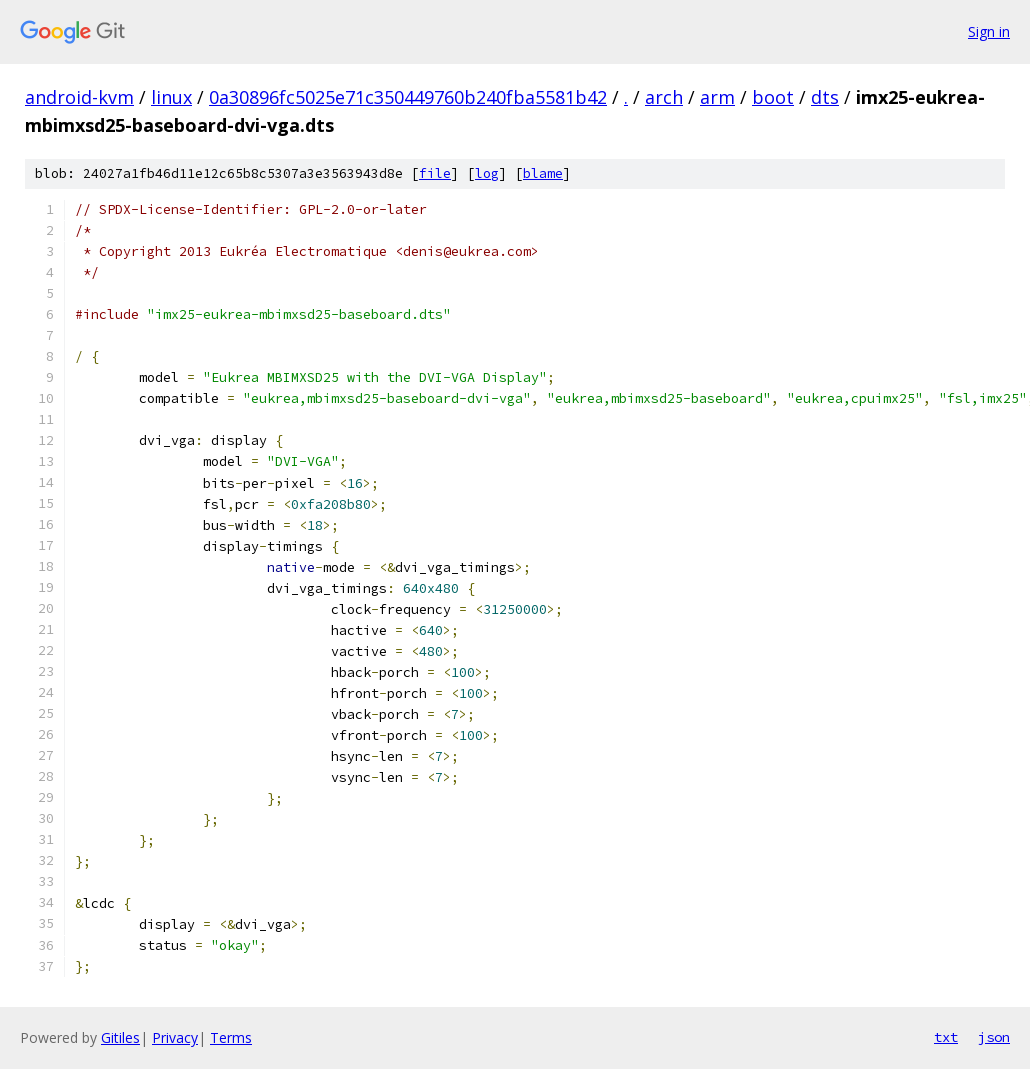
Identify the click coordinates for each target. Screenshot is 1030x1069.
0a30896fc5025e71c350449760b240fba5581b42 (408, 97)
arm (717, 97)
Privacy (175, 1037)
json (994, 1037)
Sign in (989, 31)
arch (664, 97)
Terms (231, 1037)
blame (543, 173)
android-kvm (79, 97)
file (435, 173)
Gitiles (120, 1037)
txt (946, 1037)
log (487, 173)
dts (825, 97)
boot (773, 97)
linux (171, 97)
